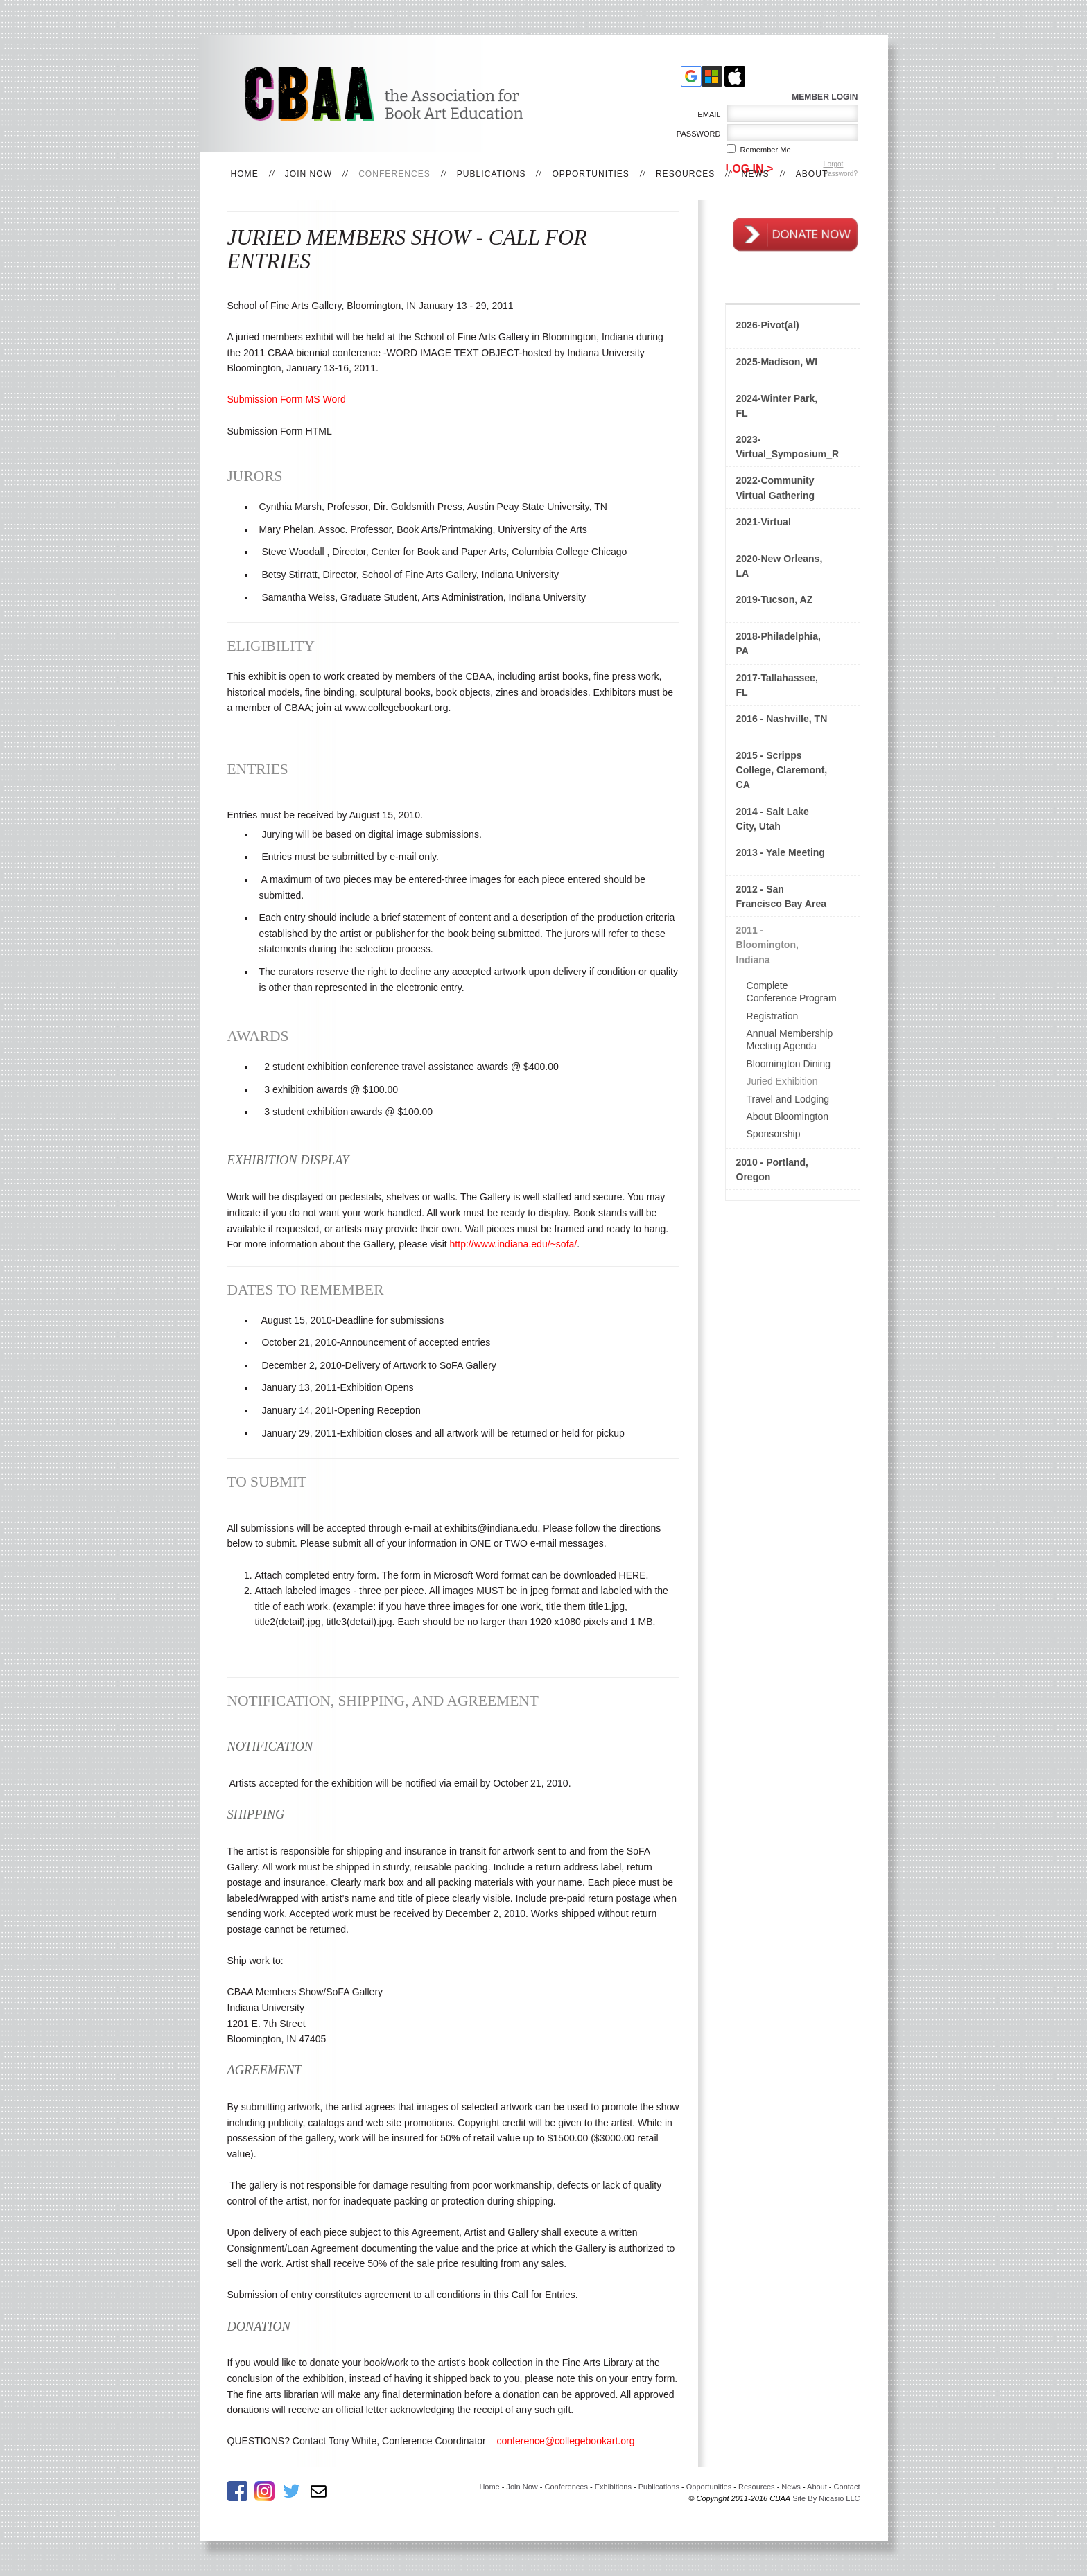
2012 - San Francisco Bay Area (781, 896)
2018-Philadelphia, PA (778, 643)
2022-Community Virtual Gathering (775, 487)
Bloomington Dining (789, 1063)
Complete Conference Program (792, 992)
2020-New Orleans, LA (779, 566)
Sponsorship (774, 1133)
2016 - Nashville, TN (782, 718)
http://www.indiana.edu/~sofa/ (513, 1244)
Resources (685, 174)
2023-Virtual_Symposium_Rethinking (787, 446)
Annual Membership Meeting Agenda (790, 1039)
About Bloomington (788, 1116)
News (755, 174)
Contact (847, 2486)
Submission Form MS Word (286, 399)
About (812, 174)
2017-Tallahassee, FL (777, 685)
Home (245, 174)
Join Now (308, 174)
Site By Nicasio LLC (826, 2498)
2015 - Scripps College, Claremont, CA (782, 770)
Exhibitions (613, 2486)
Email (707, 114)
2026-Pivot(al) (767, 325)
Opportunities (590, 174)
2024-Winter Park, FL (777, 406)
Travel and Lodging (788, 1099)
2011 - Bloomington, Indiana (767, 945)
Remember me (765, 150)
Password (695, 134)
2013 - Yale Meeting (780, 852)
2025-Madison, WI (777, 361)
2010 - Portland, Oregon (772, 1169)
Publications (491, 174)
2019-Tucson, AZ (774, 599)
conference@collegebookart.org (565, 2440)
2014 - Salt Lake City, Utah (772, 819)
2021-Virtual (763, 521)
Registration (773, 1016)
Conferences (394, 174)
